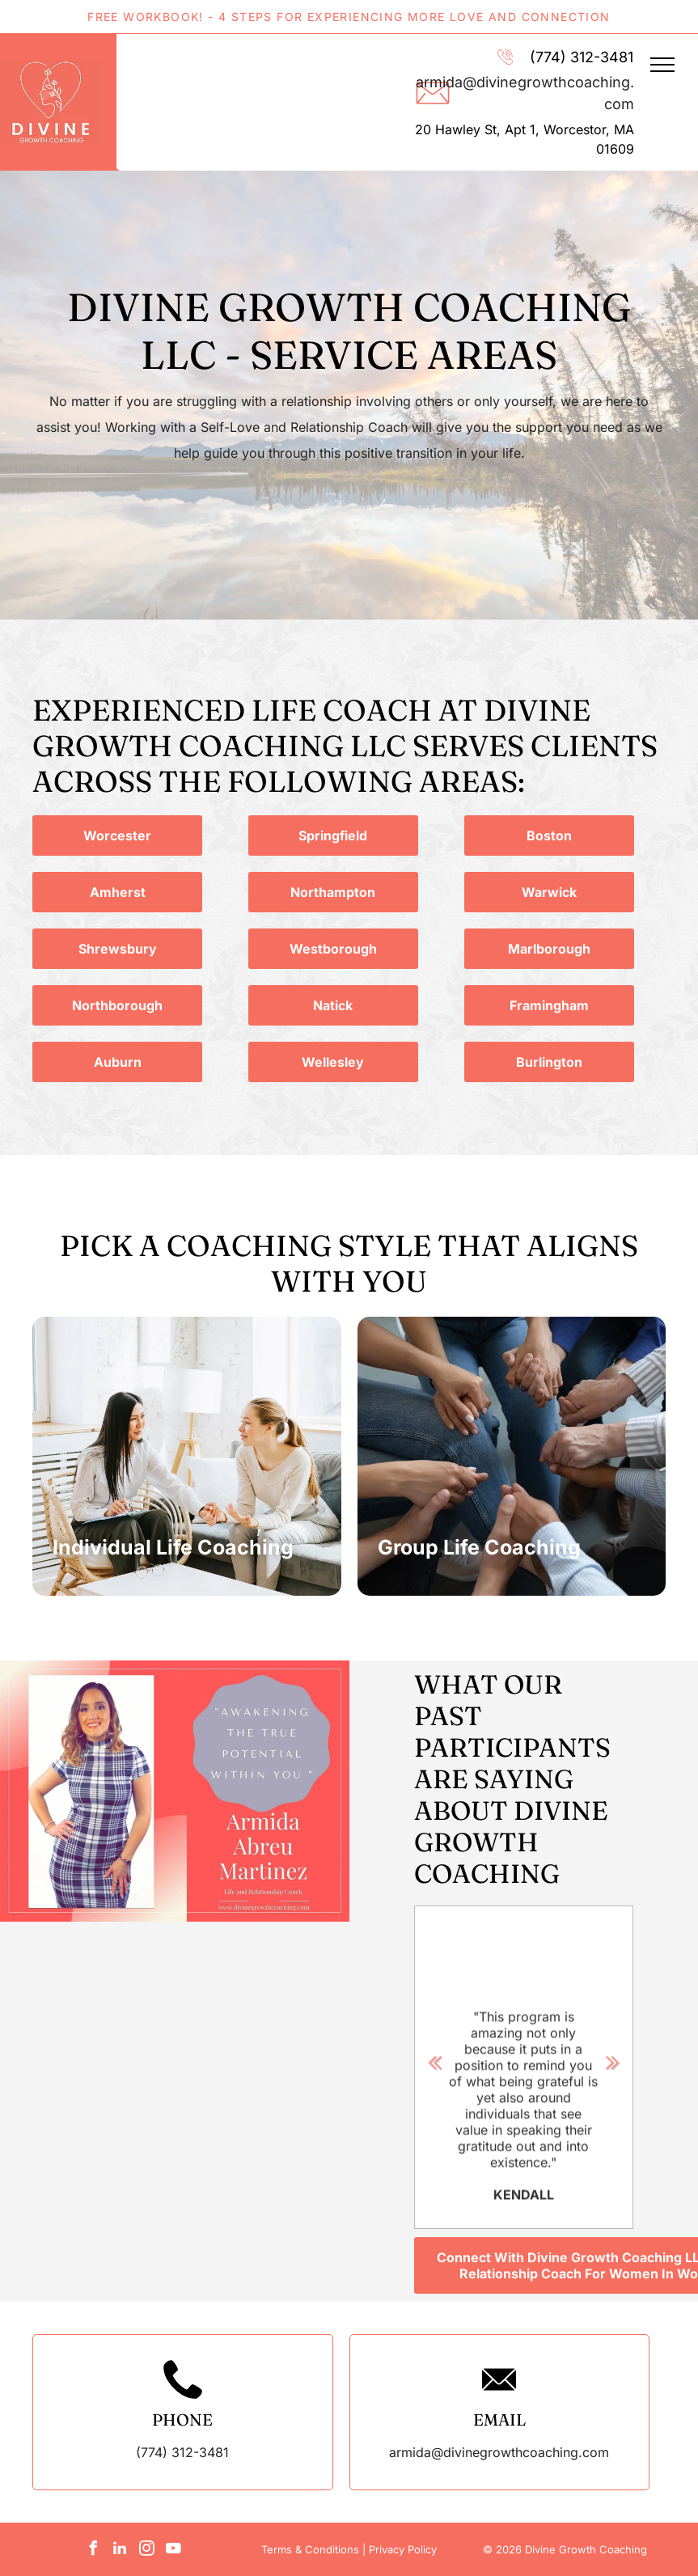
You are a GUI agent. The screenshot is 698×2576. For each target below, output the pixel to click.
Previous (435, 2061)
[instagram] (146, 2550)
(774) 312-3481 (581, 57)
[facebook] (93, 2550)
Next (612, 2061)
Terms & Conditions (310, 2549)
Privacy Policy (403, 2549)
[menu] (662, 65)
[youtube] (173, 2550)
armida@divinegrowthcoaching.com (499, 2452)
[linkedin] (119, 2550)
